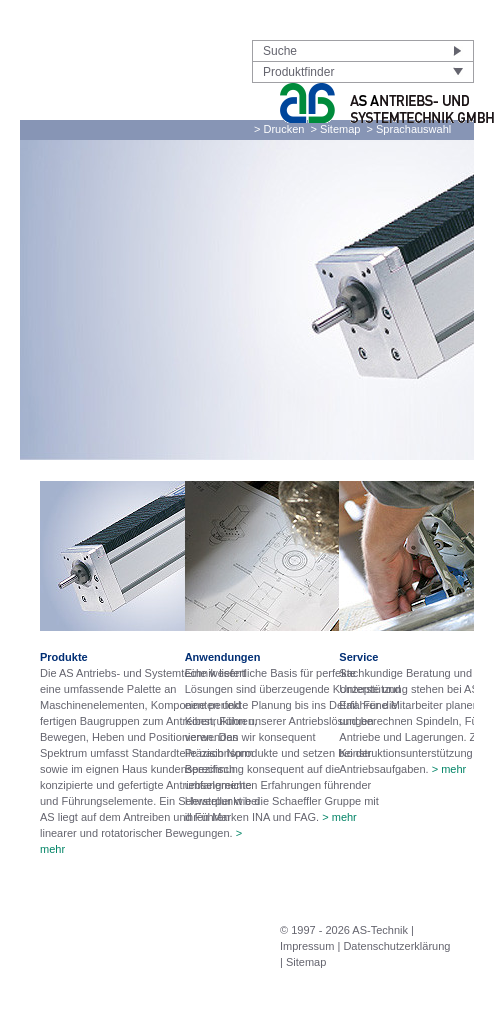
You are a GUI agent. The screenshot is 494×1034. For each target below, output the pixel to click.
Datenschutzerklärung (396, 946)
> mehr (339, 817)
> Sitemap (336, 129)
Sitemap (306, 962)
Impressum (307, 946)
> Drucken (279, 129)
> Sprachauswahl (409, 129)
